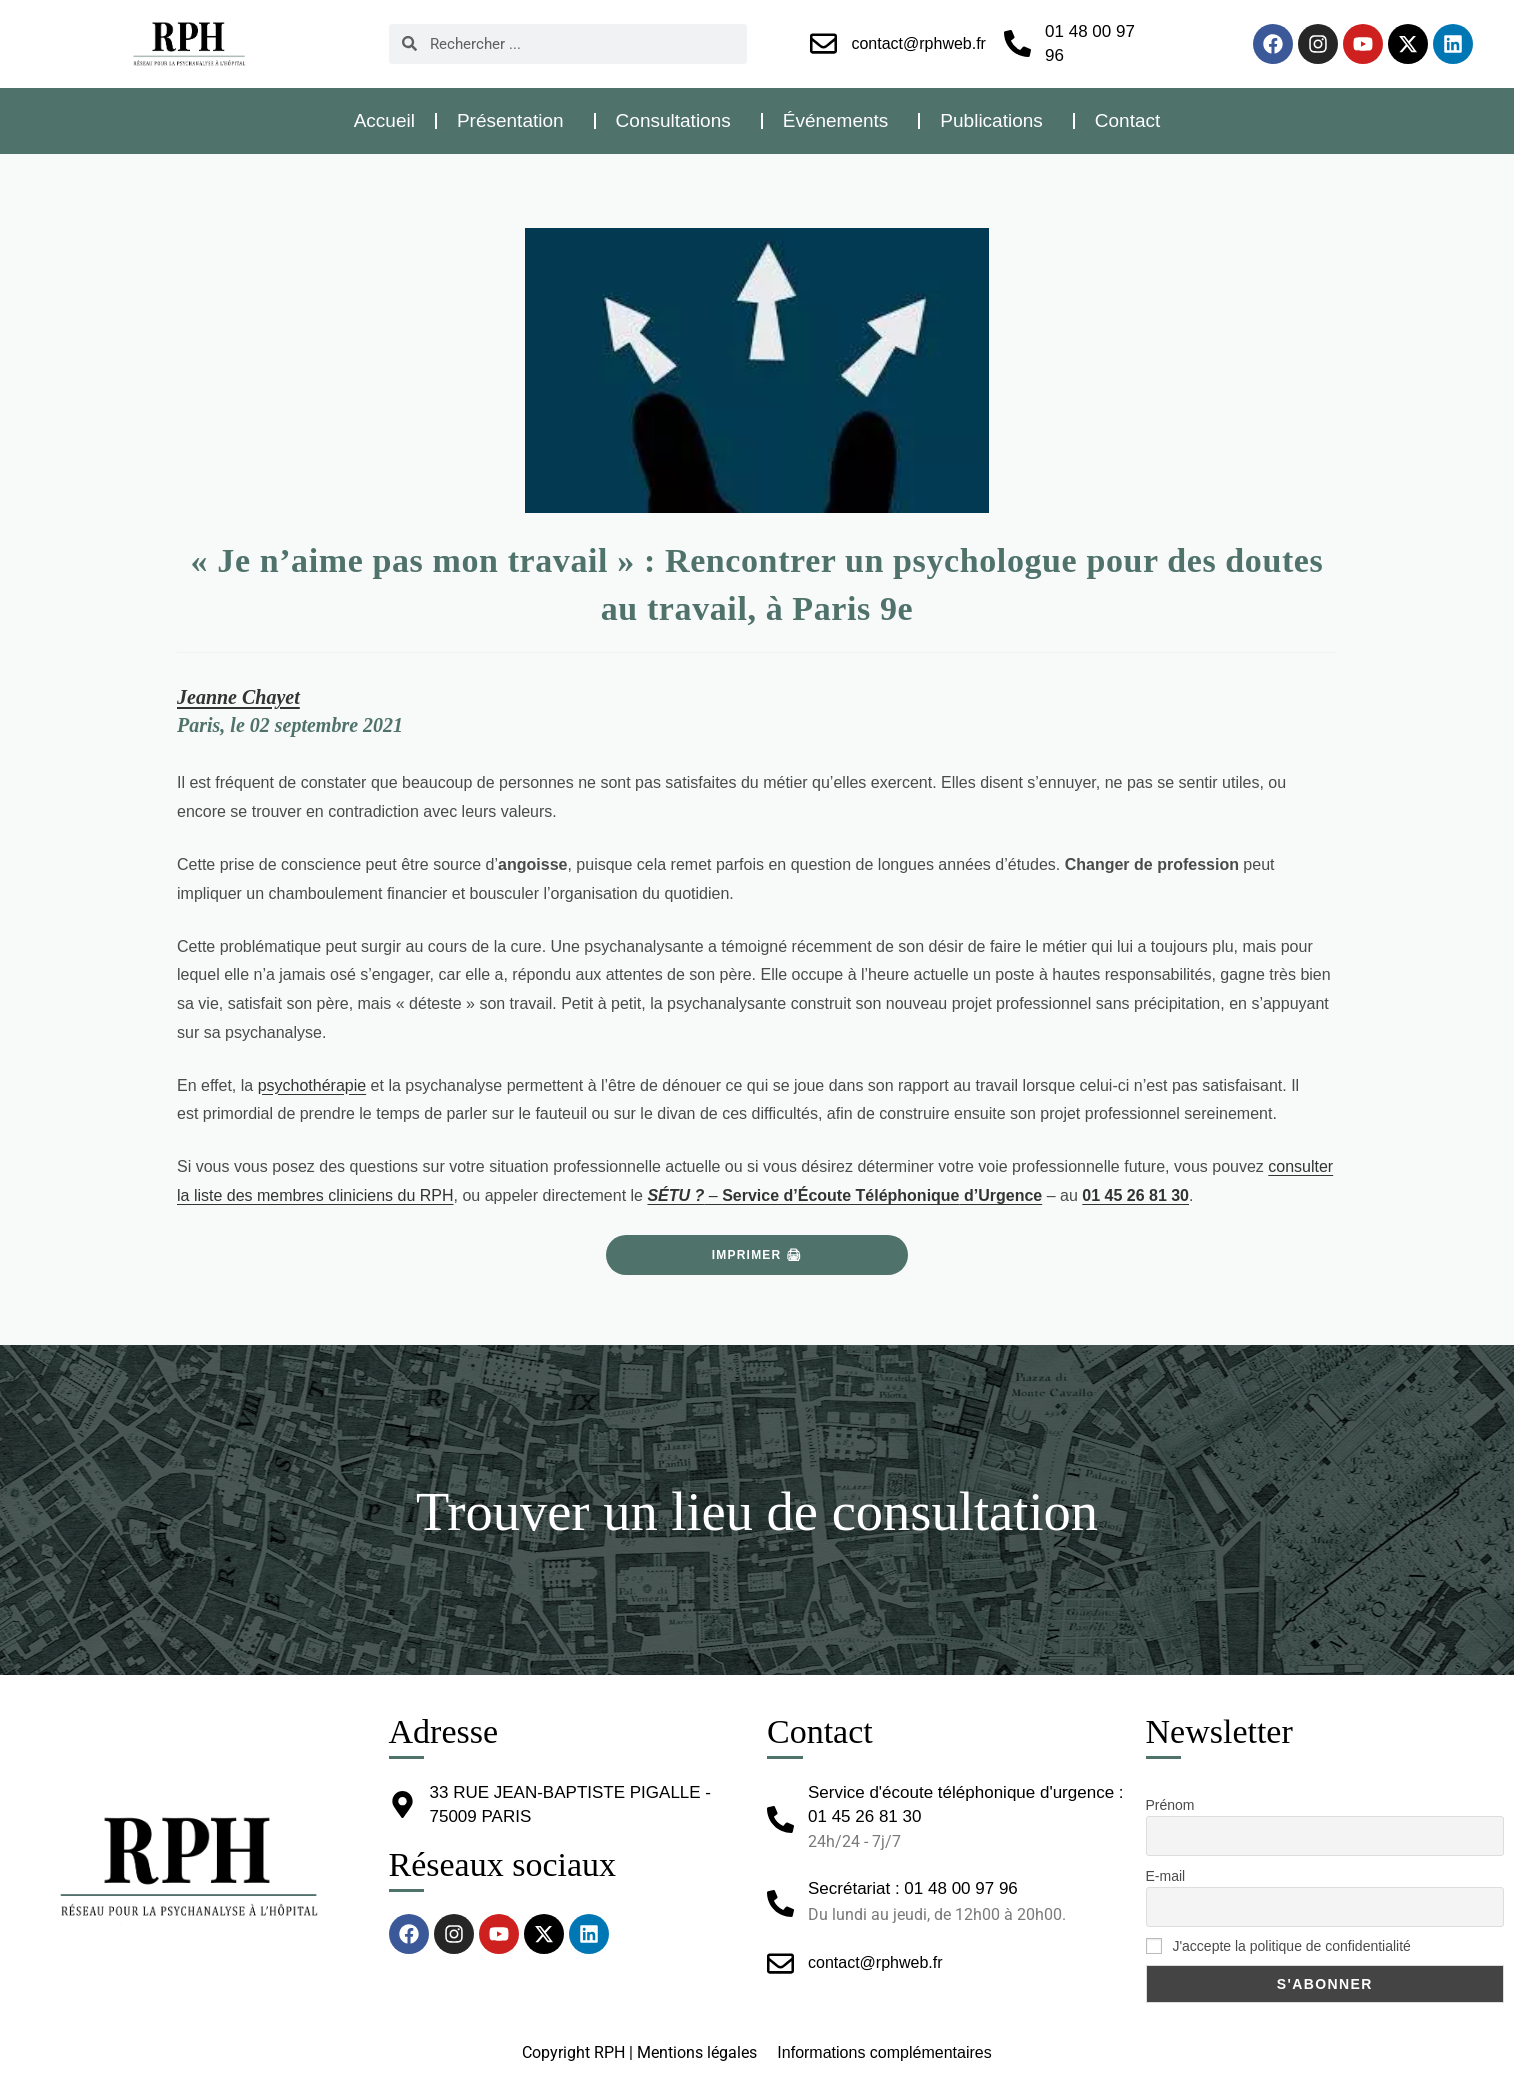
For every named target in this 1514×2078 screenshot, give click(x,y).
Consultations (678, 120)
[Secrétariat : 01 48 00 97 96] (780, 1903)
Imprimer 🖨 (757, 1255)
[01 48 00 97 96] (1017, 43)
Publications (996, 120)
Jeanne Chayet (238, 697)
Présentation (515, 120)
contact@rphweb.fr (918, 43)
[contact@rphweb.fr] (823, 43)
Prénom (1170, 1805)
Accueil (384, 120)
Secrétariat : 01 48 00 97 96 (913, 1888)
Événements (841, 120)
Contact (1127, 120)
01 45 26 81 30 (1135, 1195)
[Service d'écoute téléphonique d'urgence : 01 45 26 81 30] (780, 1819)
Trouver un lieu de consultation (756, 1510)
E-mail (1166, 1876)
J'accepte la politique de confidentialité (1278, 1946)
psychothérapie (312, 1085)
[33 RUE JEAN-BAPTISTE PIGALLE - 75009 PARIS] (402, 1804)
